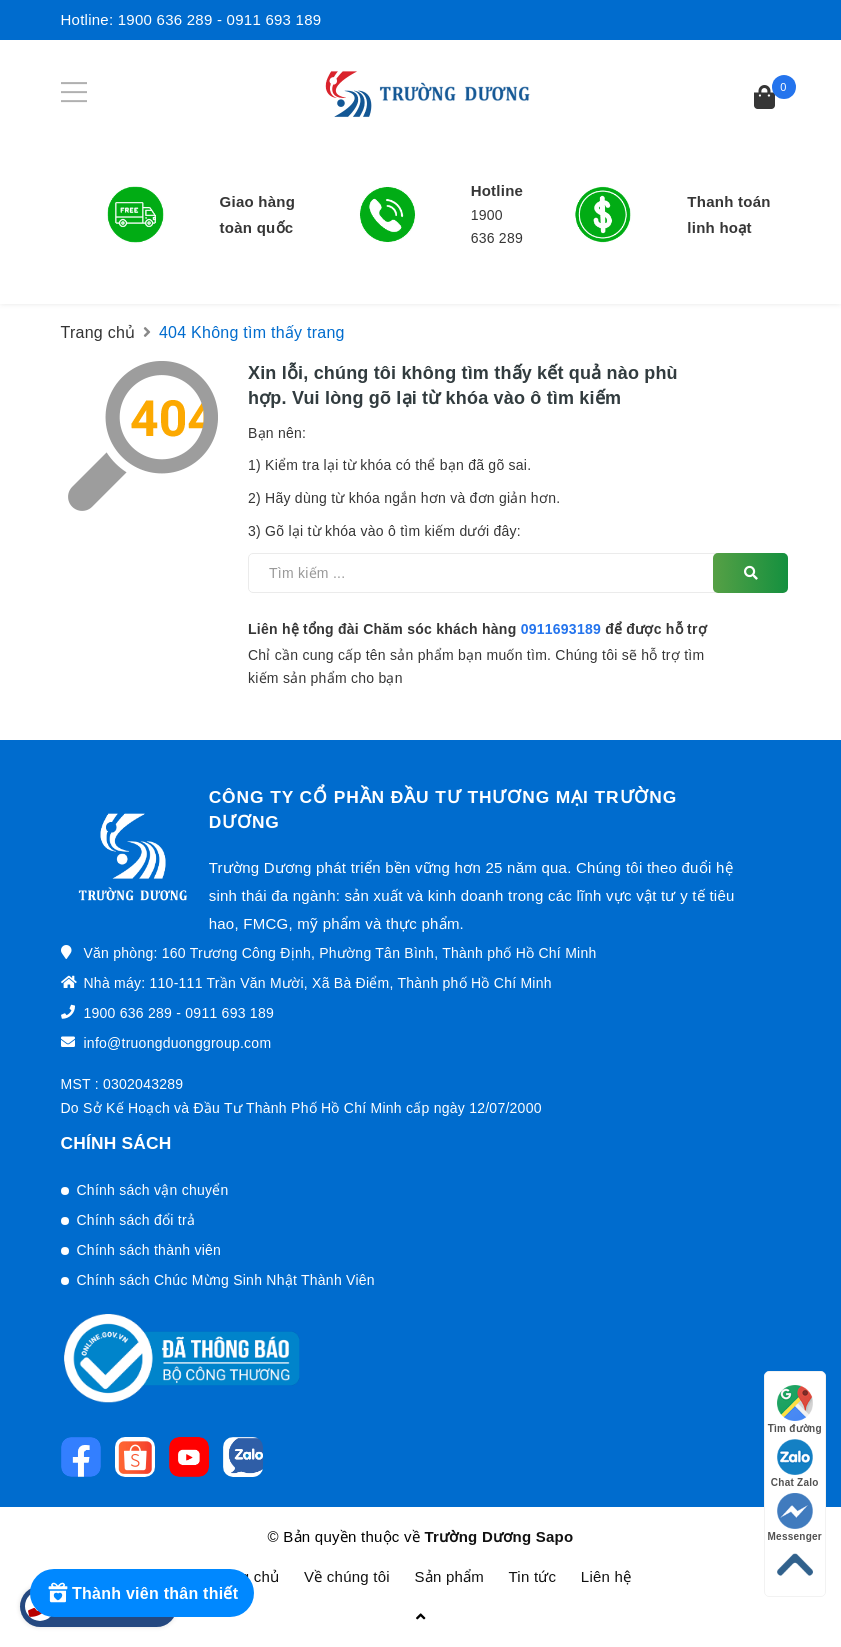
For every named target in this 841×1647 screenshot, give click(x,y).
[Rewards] (142, 1593)
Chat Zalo (795, 1463)
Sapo (555, 1536)
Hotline (497, 190)
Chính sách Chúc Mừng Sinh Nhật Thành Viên (226, 1280)
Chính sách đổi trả (136, 1220)
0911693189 (561, 629)
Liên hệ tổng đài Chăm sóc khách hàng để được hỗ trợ (477, 629)
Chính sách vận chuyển (153, 1190)
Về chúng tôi (347, 1576)
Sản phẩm (449, 1576)
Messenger (795, 1517)
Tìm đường (795, 1409)
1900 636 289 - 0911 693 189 (220, 19)
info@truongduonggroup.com (178, 1043)
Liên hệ (606, 1576)
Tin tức (533, 1576)
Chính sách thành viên (149, 1250)
